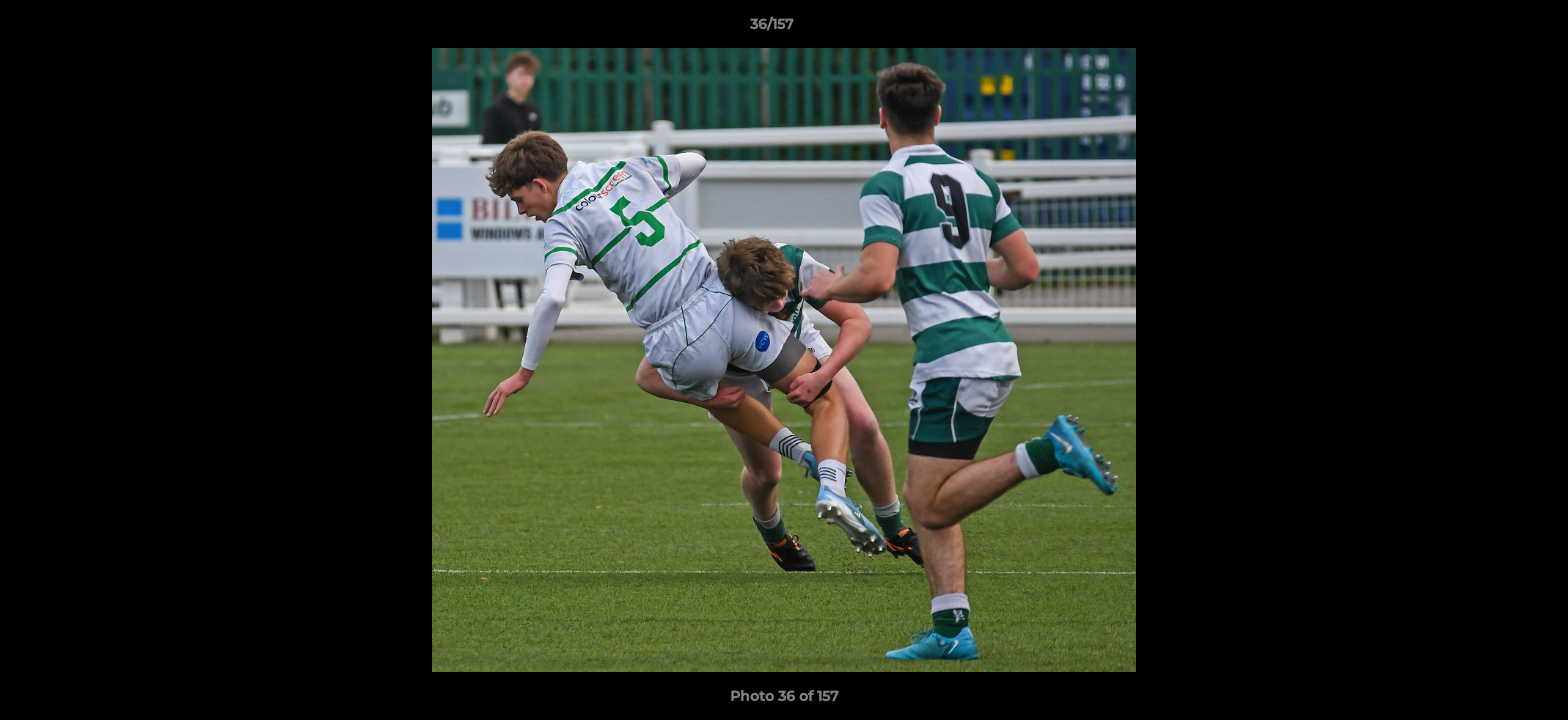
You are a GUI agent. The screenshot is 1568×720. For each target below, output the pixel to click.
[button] (1484, 29)
